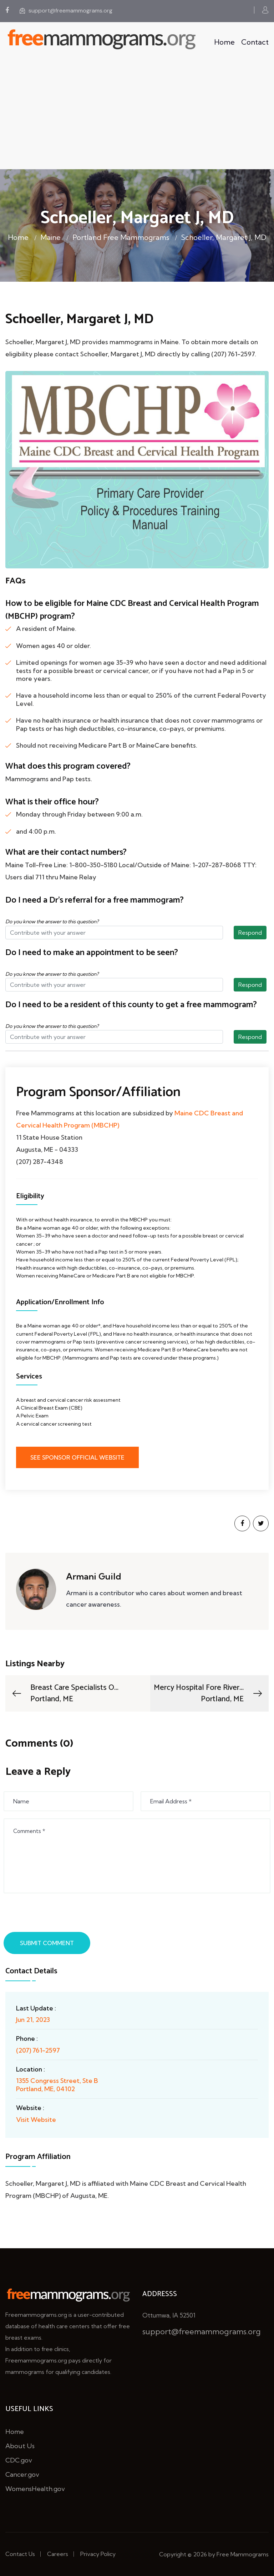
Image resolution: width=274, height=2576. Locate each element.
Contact (255, 41)
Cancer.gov (22, 2474)
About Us (20, 2446)
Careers (57, 2553)
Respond (250, 932)
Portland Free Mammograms (120, 237)
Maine (50, 237)
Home (224, 41)
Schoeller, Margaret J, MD (223, 237)
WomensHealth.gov (35, 2489)
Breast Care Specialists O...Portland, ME (64, 1693)
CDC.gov (18, 2460)
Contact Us (20, 2553)
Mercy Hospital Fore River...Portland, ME (208, 1693)
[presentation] (59, 1914)
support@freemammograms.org (66, 10)
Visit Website (36, 2119)
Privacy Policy (98, 2553)
